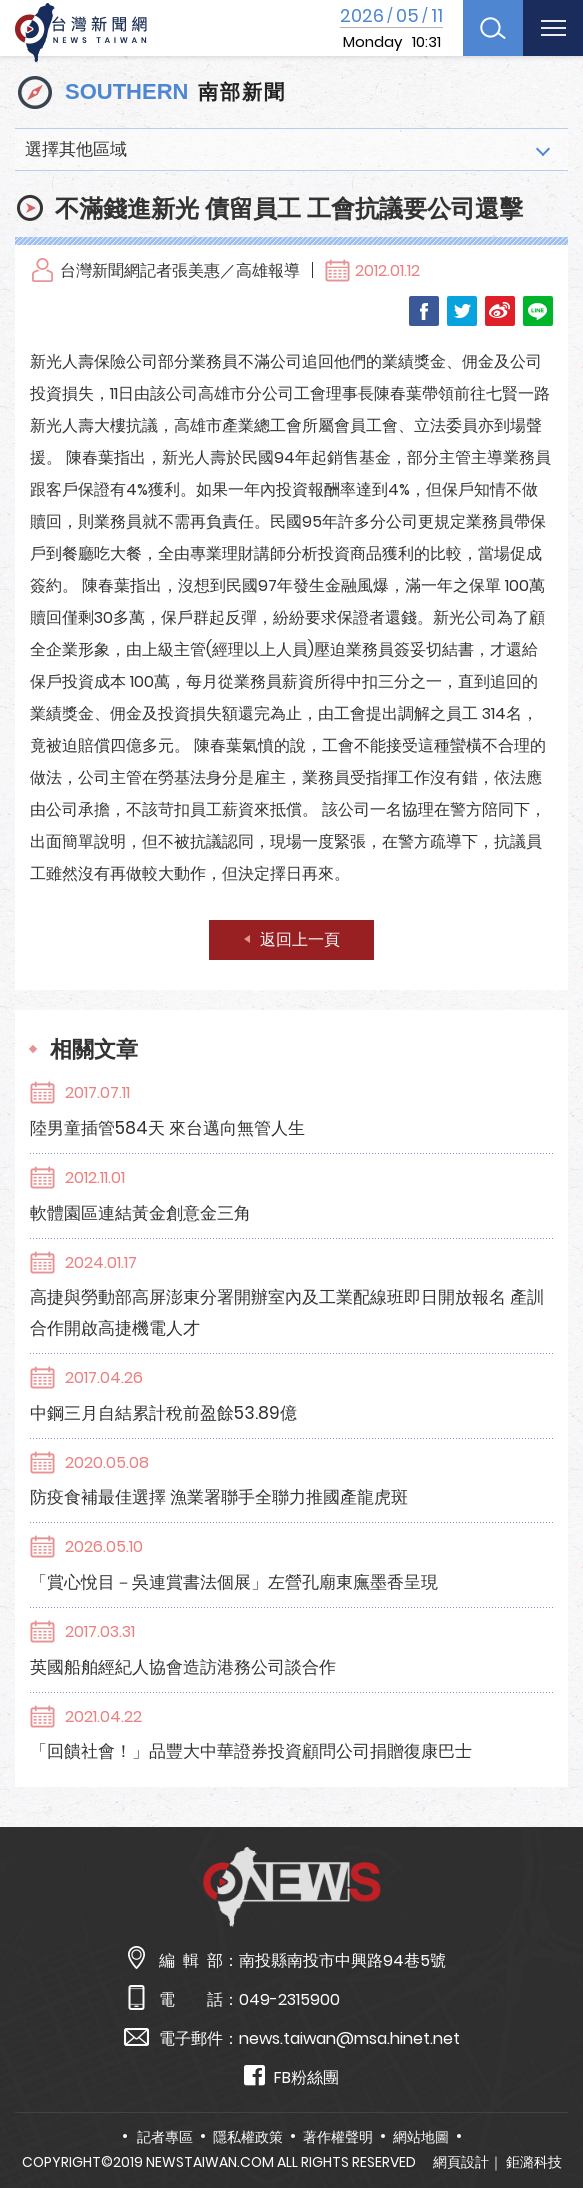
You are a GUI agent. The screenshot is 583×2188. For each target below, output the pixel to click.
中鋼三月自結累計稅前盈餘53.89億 (163, 1413)
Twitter (462, 311)
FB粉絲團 (291, 2076)
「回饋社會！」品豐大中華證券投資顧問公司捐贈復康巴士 (251, 1751)
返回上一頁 (300, 939)
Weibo (500, 311)
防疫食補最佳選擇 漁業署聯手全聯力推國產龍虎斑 (219, 1497)
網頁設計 (461, 2162)
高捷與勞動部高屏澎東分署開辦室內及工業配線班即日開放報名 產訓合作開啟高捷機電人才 (287, 1312)
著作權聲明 (338, 2137)
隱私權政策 (248, 2137)
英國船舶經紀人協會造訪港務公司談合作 (183, 1667)
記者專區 (165, 2137)
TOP (547, 2114)
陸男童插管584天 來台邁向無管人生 (167, 1128)
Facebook (424, 311)
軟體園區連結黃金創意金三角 (140, 1213)
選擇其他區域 (76, 149)
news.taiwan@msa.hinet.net (349, 2038)
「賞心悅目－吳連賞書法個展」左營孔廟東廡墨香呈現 (234, 1582)
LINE (538, 311)
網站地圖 (421, 2137)
